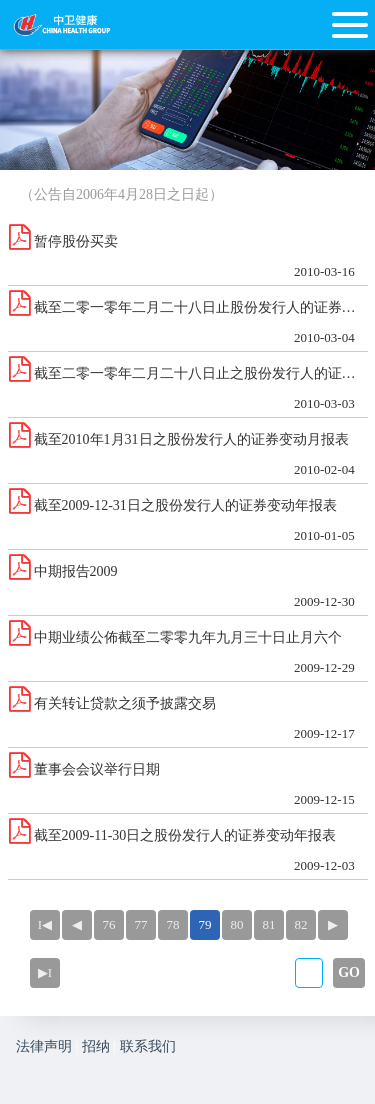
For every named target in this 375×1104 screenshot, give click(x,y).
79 (205, 924)
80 (237, 924)
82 (301, 924)
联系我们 (148, 1046)
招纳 (96, 1046)
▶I (45, 972)
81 (269, 924)
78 (173, 924)
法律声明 (44, 1046)
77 (141, 924)
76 (109, 924)
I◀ (45, 924)
